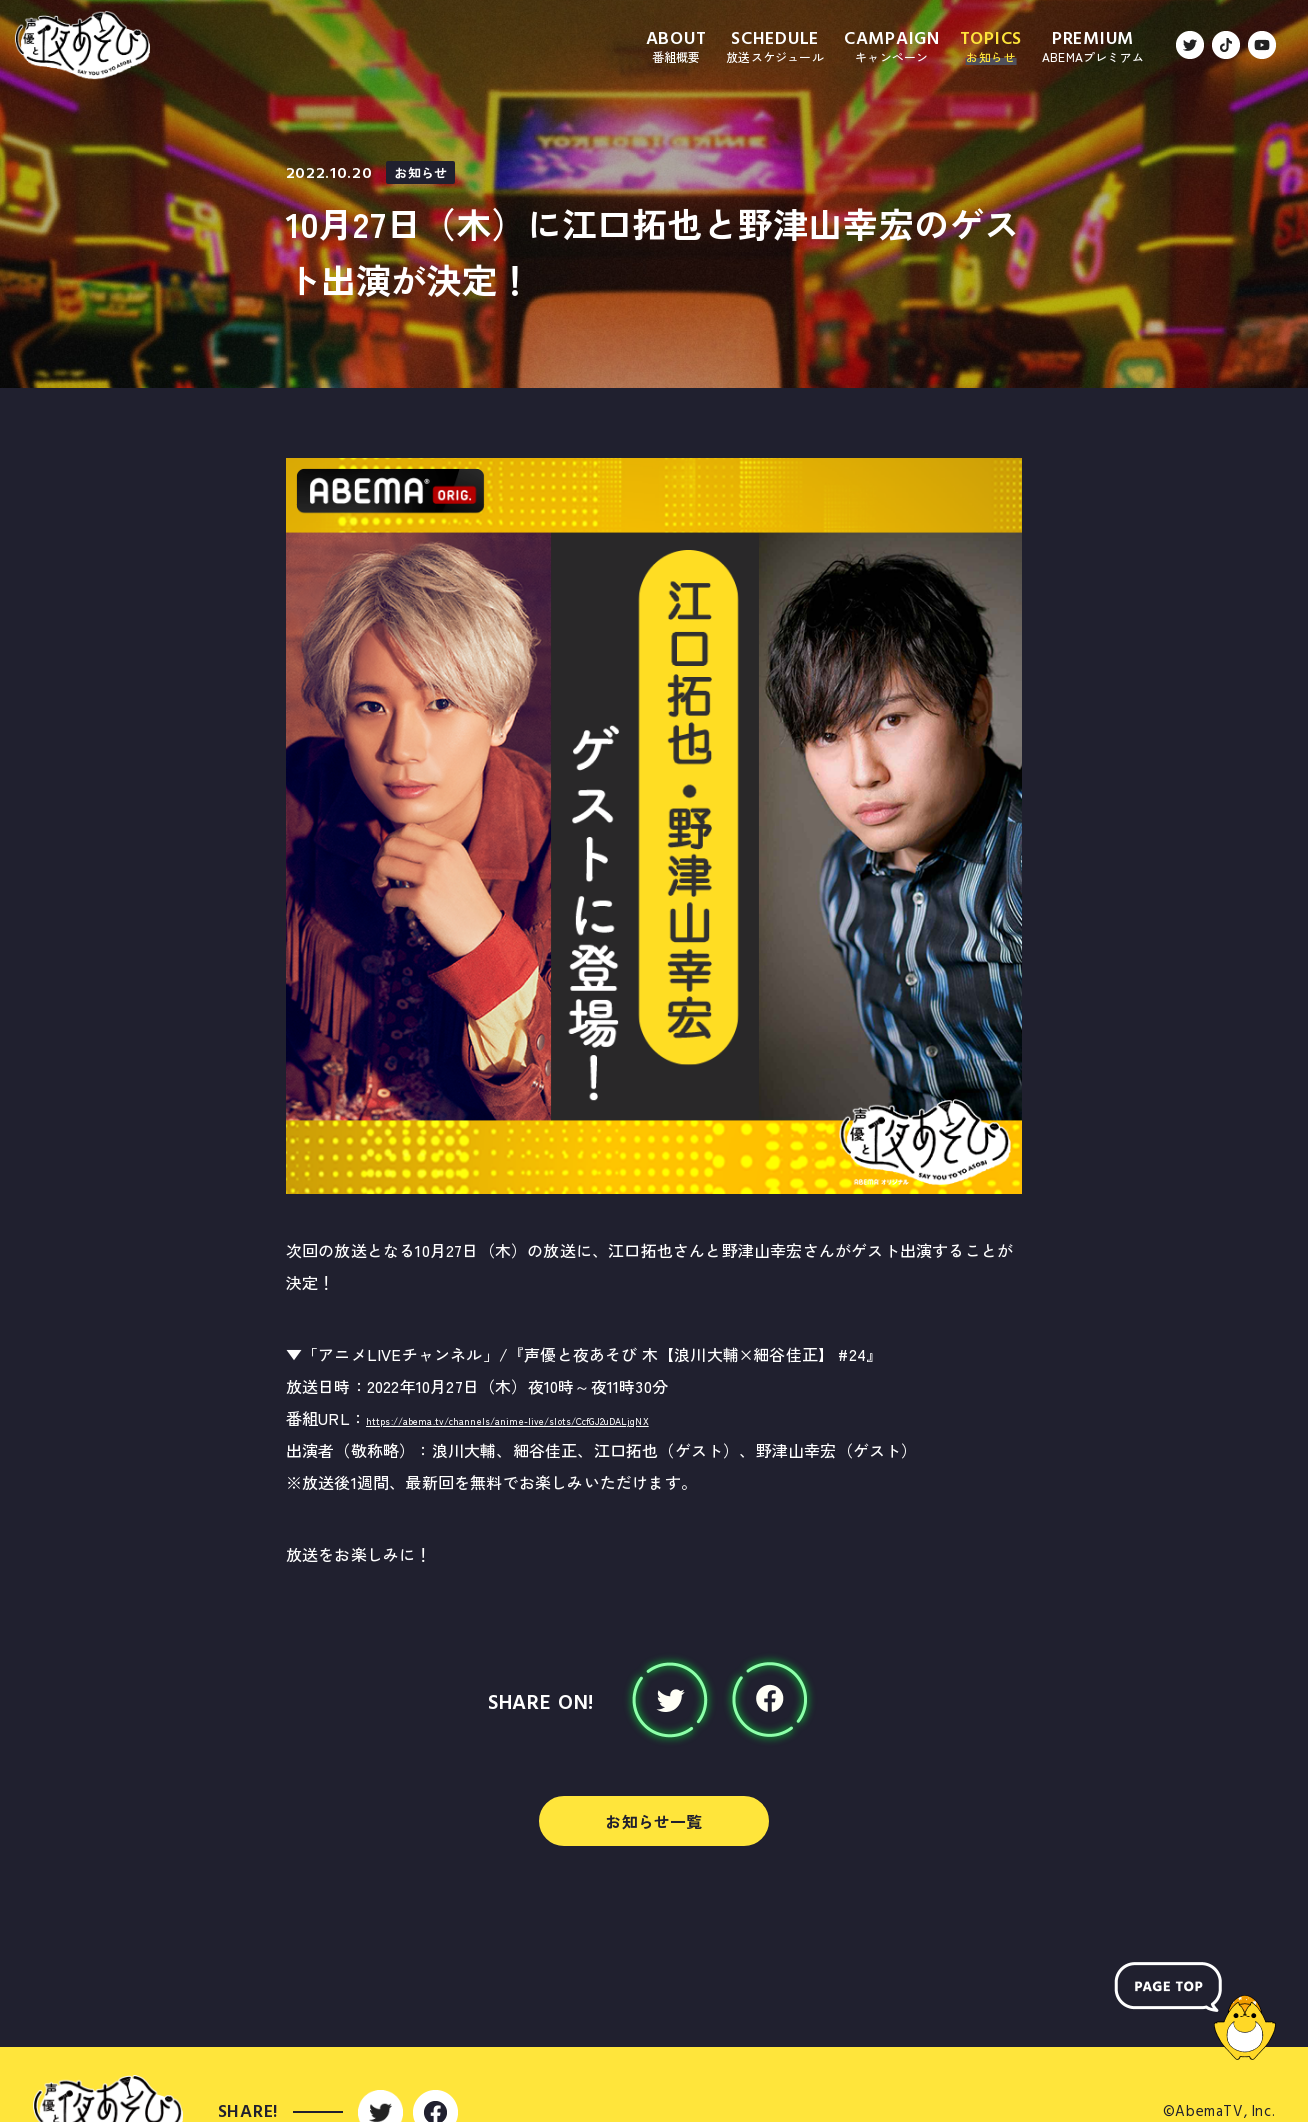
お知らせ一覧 (653, 1821)
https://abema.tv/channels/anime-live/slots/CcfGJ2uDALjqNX (599, 1418)
